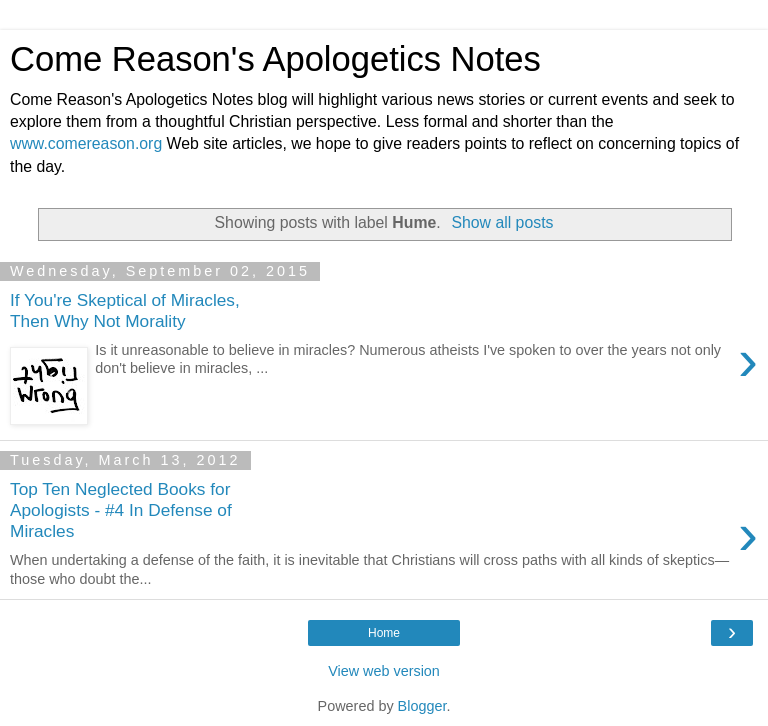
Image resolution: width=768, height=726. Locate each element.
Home (384, 633)
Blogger (422, 706)
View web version (384, 671)
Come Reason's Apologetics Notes (275, 59)
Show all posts (502, 222)
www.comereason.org (86, 143)
